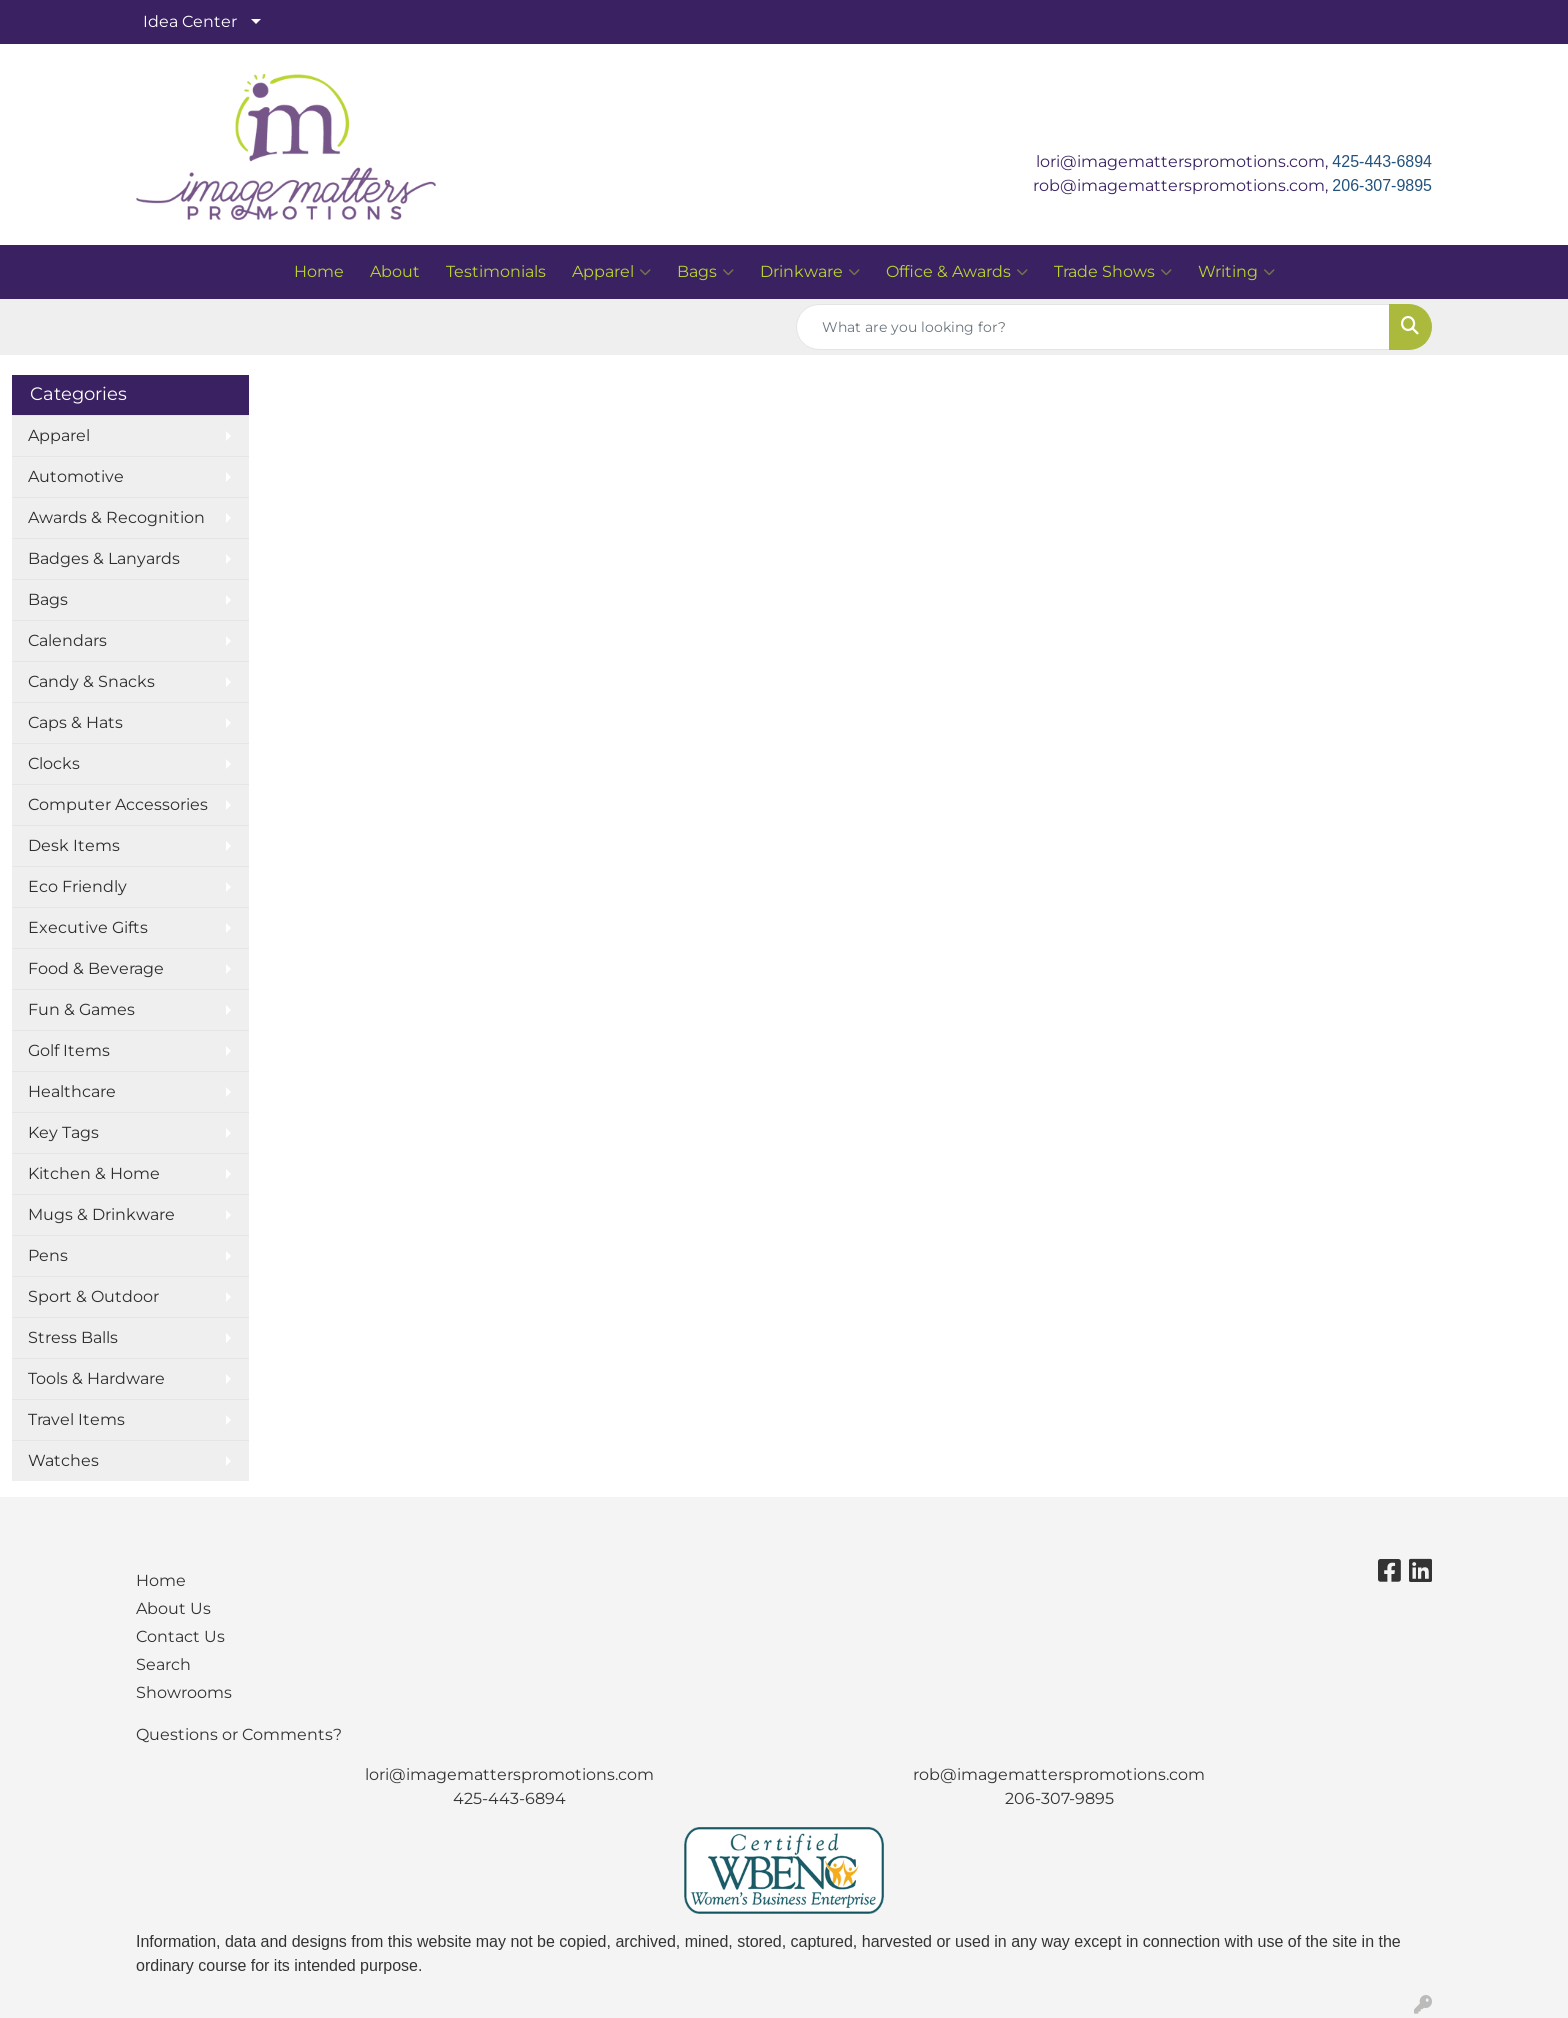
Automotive (76, 476)
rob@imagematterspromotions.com (1059, 1774)
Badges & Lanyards (104, 558)
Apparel (611, 272)
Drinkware (810, 272)
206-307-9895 (1382, 185)
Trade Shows (1113, 272)
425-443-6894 (1382, 161)
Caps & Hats (75, 722)
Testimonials (496, 271)
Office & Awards (957, 272)
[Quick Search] (1093, 327)
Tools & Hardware (96, 1378)
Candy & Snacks (91, 681)
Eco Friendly (77, 886)
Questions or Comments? (239, 1734)
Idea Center (190, 21)
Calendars (67, 640)
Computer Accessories (118, 804)
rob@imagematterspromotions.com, (1182, 185)
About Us (173, 1608)
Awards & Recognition (116, 517)
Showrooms (184, 1692)
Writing (1236, 272)
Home (319, 271)
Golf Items (69, 1050)
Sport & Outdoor (93, 1296)
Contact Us (180, 1636)
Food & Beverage (96, 968)
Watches (63, 1460)
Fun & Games (81, 1009)
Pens (48, 1255)
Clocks (54, 763)
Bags (705, 272)
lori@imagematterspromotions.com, (1184, 161)
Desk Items (74, 845)
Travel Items (76, 1419)
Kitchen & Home (94, 1173)
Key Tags (63, 1132)
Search (163, 1664)
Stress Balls (73, 1337)
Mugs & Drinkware (101, 1214)
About (395, 271)
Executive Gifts (88, 927)
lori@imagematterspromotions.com (509, 1774)
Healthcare (72, 1091)
